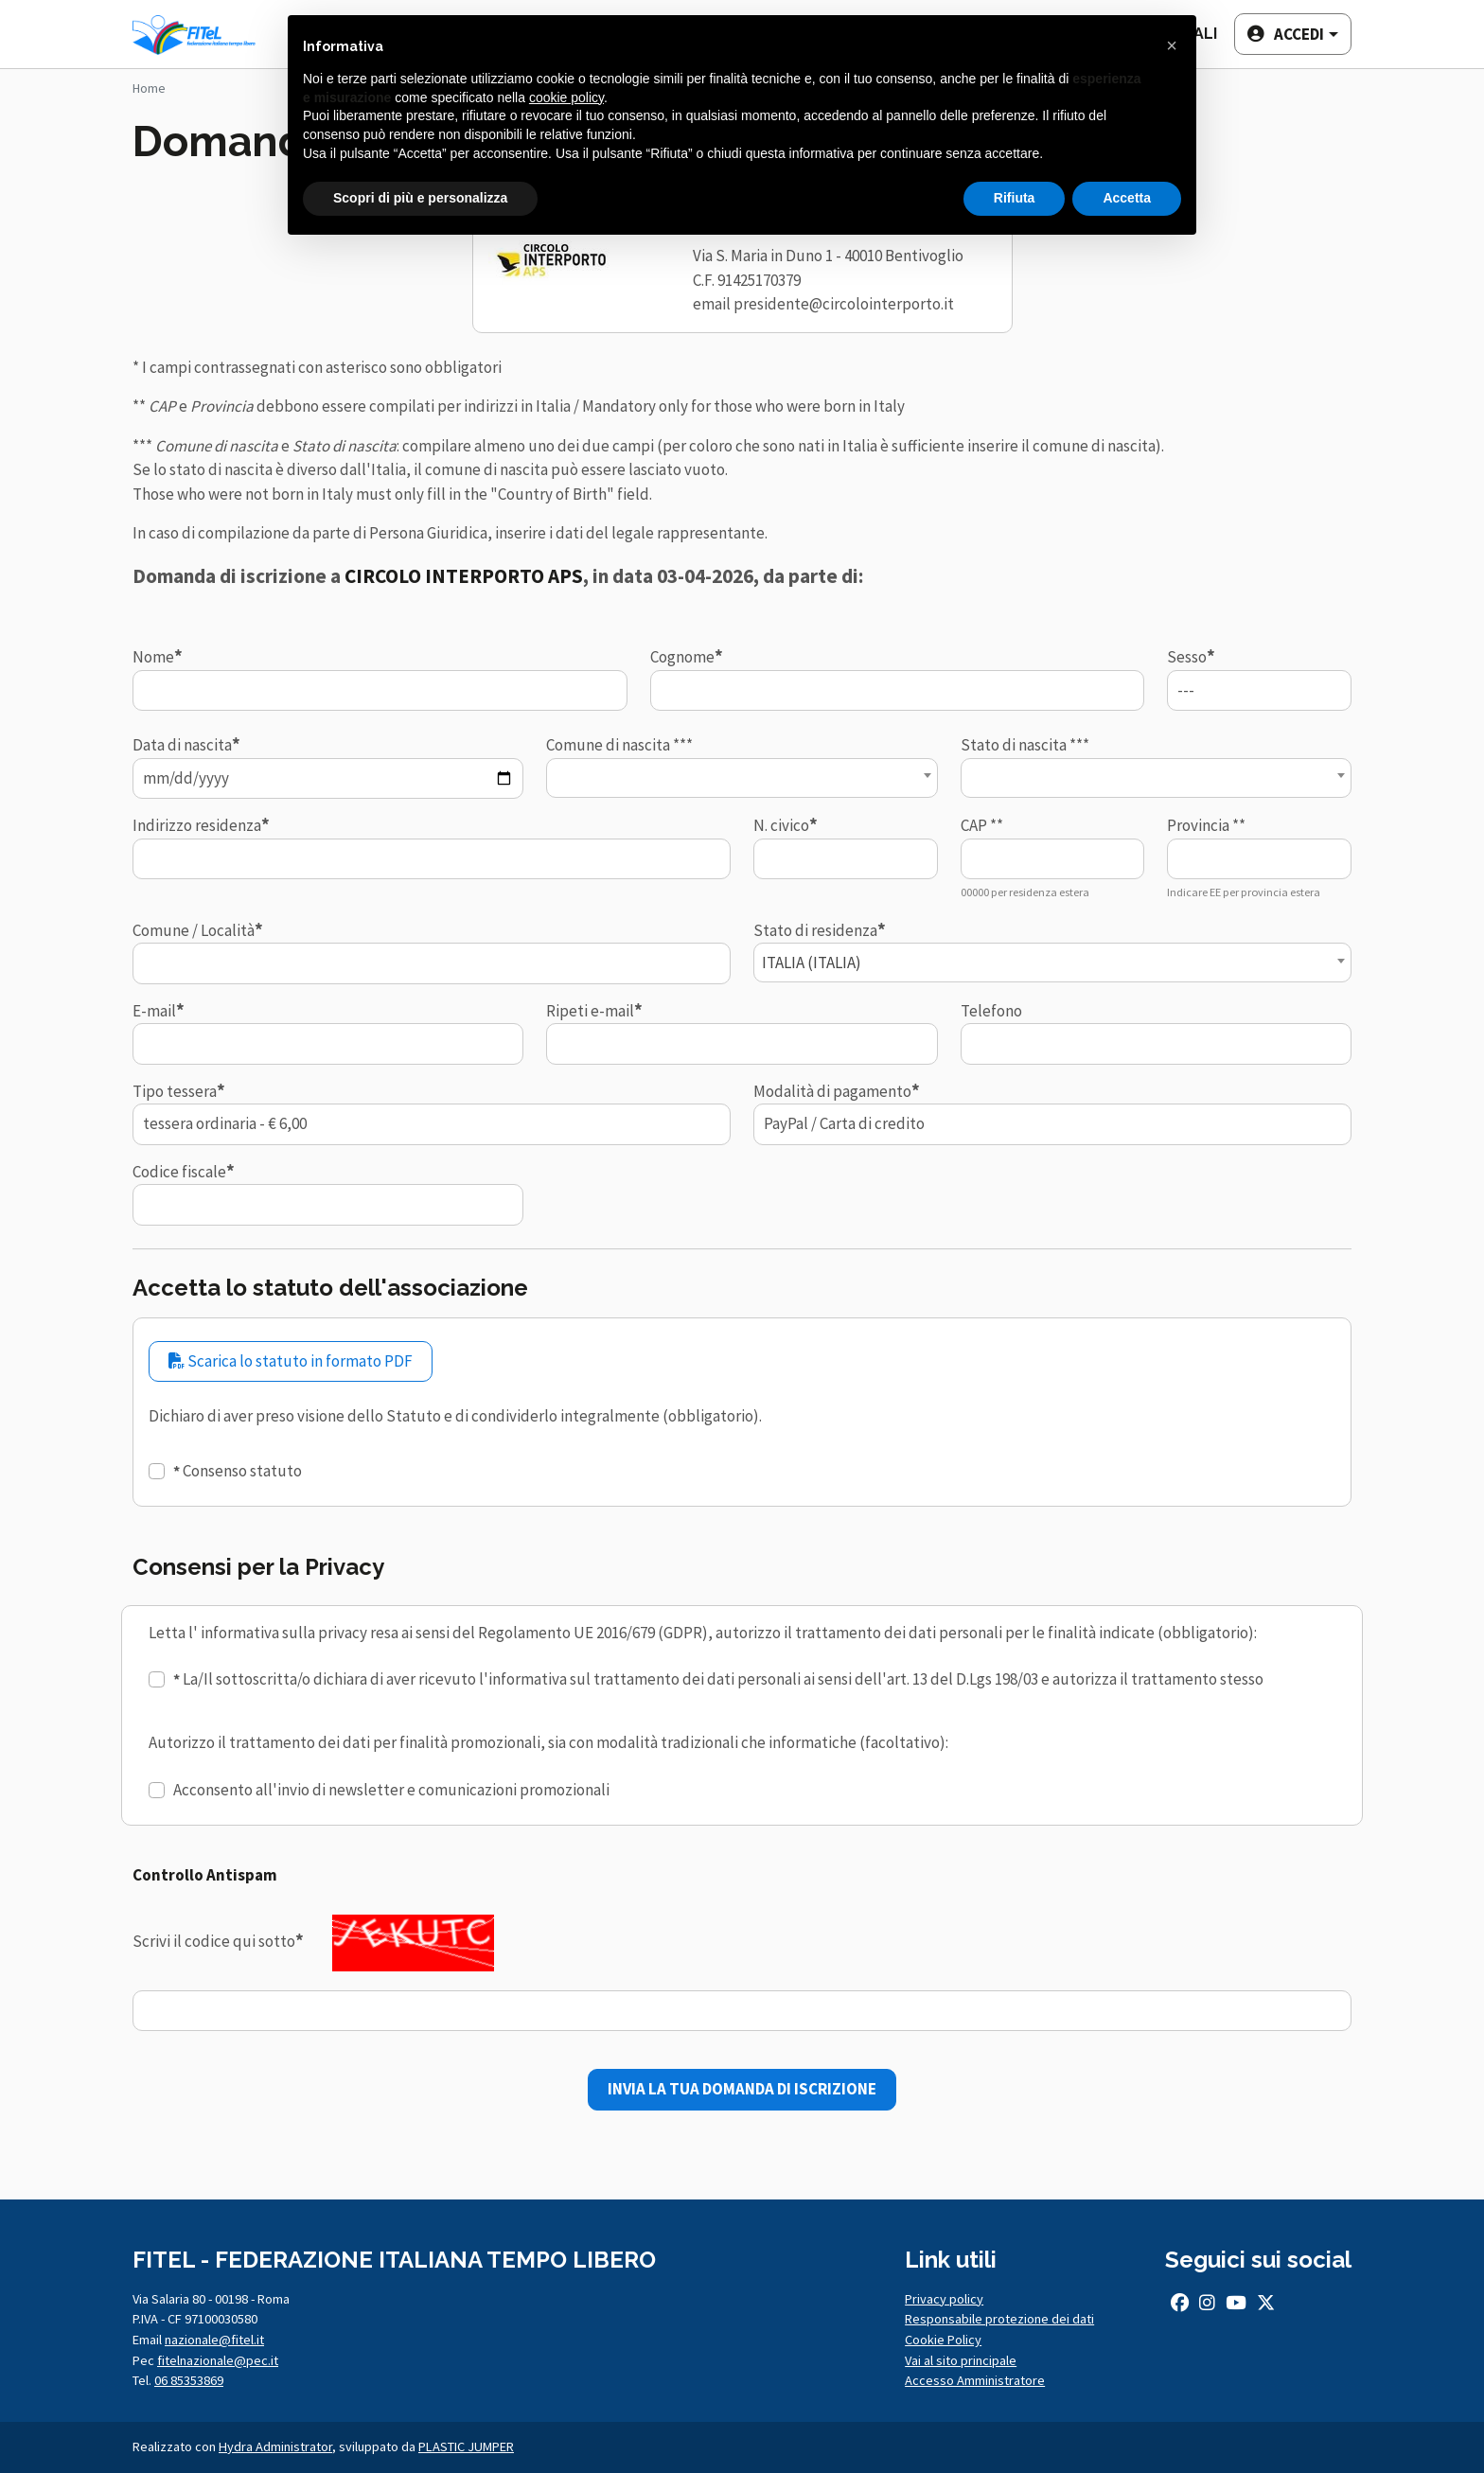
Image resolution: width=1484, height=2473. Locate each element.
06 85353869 (188, 2380)
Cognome (682, 656)
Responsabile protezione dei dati (999, 2318)
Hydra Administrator (275, 2446)
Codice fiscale (179, 1171)
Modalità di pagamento (832, 1091)
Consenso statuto (242, 1470)
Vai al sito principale (960, 2360)
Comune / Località (193, 930)
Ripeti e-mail (590, 1010)
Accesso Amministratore (975, 2380)
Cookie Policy (943, 2339)
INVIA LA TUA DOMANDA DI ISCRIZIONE (742, 2088)
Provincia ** (1206, 825)
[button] (1290, 33)
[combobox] (741, 778)
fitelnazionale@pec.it (217, 2360)
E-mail (154, 1010)
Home (149, 88)
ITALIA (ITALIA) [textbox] (811, 962)
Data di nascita (182, 744)
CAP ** (982, 825)
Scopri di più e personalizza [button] (420, 197)
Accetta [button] (1127, 197)
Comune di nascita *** (619, 744)
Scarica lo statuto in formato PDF (290, 1361)
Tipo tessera (174, 1091)
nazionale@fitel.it (214, 2339)
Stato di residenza (815, 930)
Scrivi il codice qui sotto (213, 1941)
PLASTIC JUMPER (466, 2446)
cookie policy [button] (566, 97)
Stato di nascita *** (1025, 744)
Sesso (1187, 656)
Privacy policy (944, 2298)
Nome (153, 656)
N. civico (781, 825)
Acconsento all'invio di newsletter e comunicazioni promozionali (391, 1789)
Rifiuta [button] (1014, 197)
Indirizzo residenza (196, 825)
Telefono (991, 1010)
